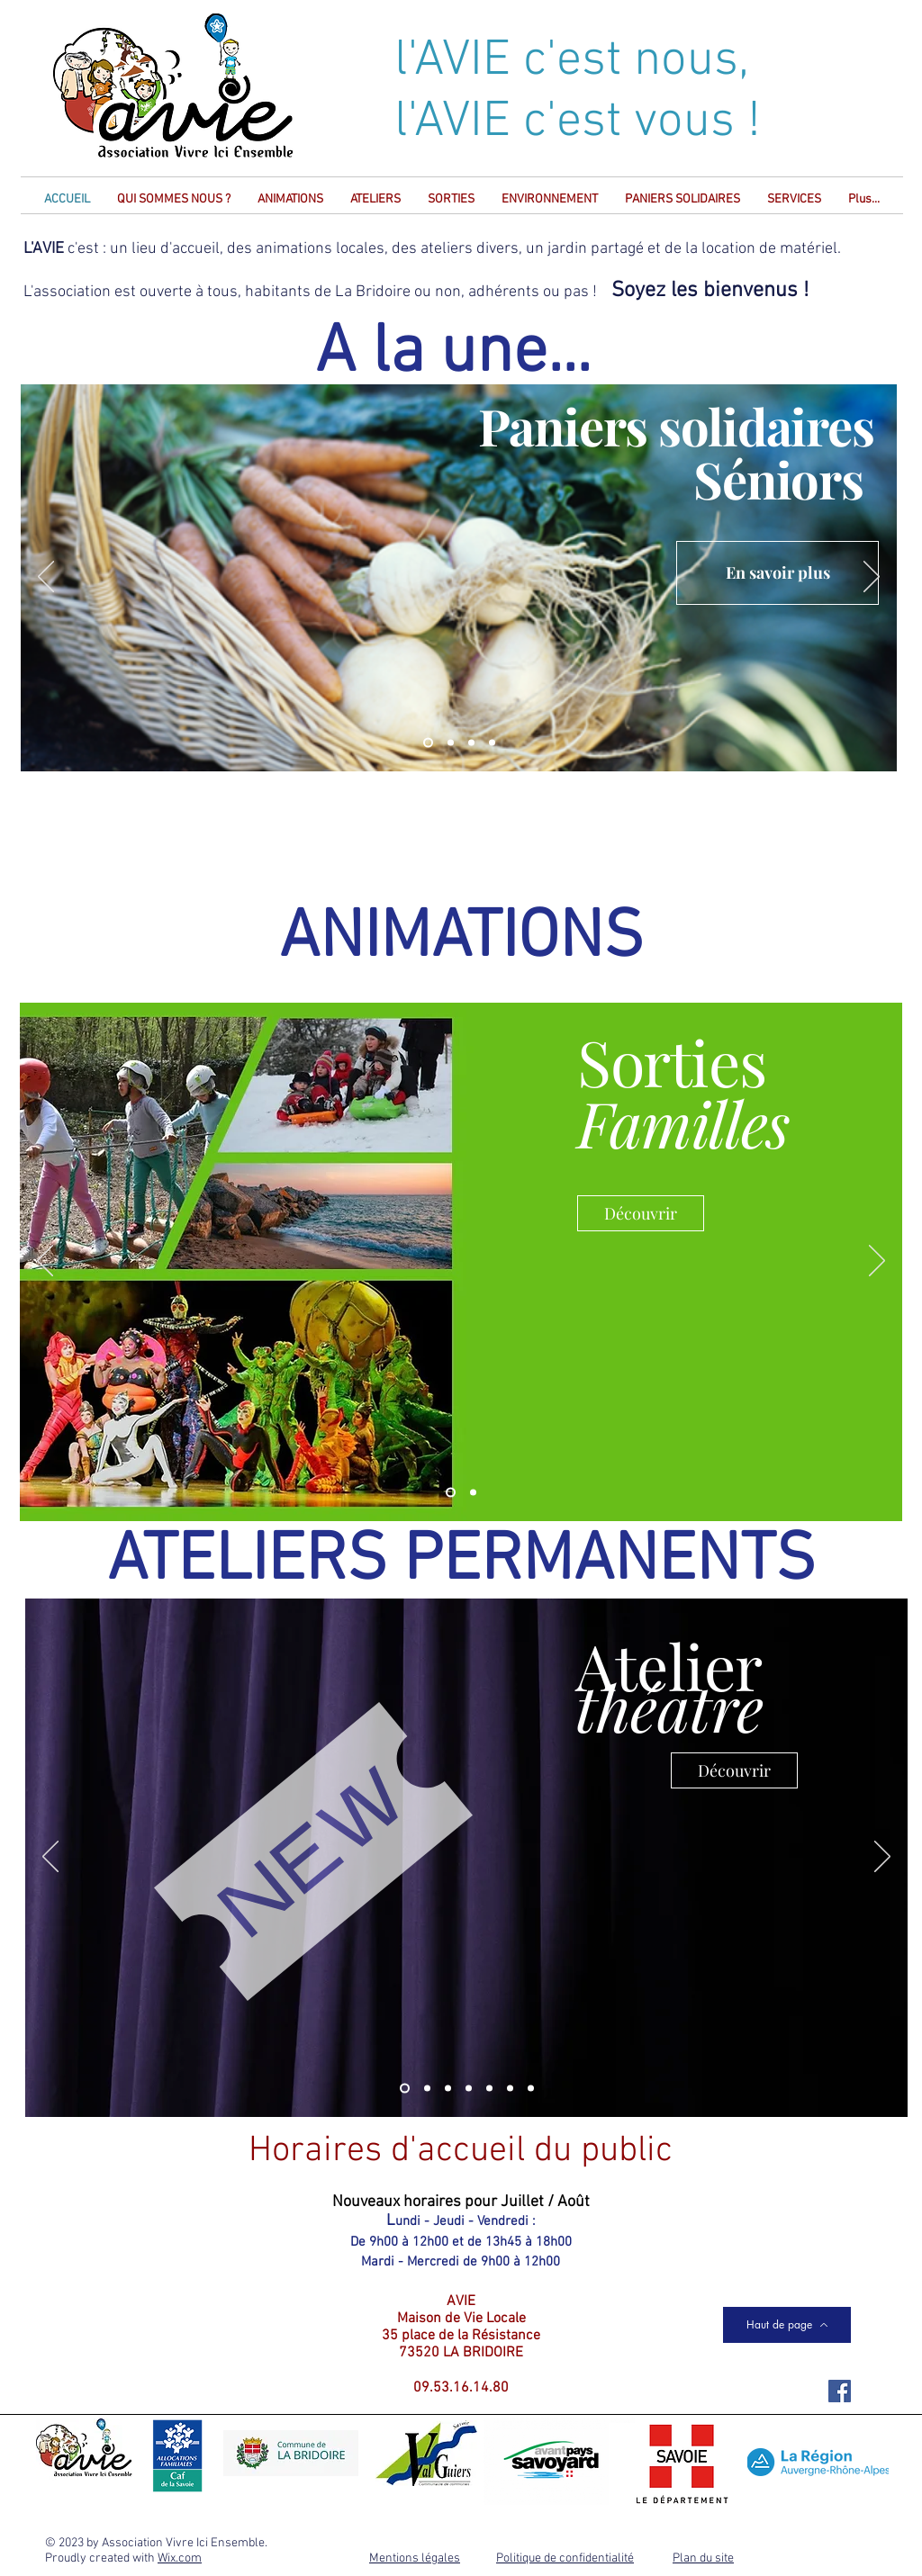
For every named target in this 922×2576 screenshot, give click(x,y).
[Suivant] (871, 578)
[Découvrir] (640, 1213)
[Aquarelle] (489, 2088)
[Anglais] (427, 2088)
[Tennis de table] (510, 2088)
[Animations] (473, 1493)
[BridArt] (450, 743)
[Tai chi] (531, 2088)
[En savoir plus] (777, 573)
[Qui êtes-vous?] (492, 743)
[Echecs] (448, 2088)
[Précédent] (46, 578)
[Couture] (469, 2088)
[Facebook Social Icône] (839, 2391)
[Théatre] (405, 2089)
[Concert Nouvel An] (471, 743)
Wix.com (180, 2558)
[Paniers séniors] (428, 743)
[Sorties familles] (451, 1493)
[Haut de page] (787, 2325)
